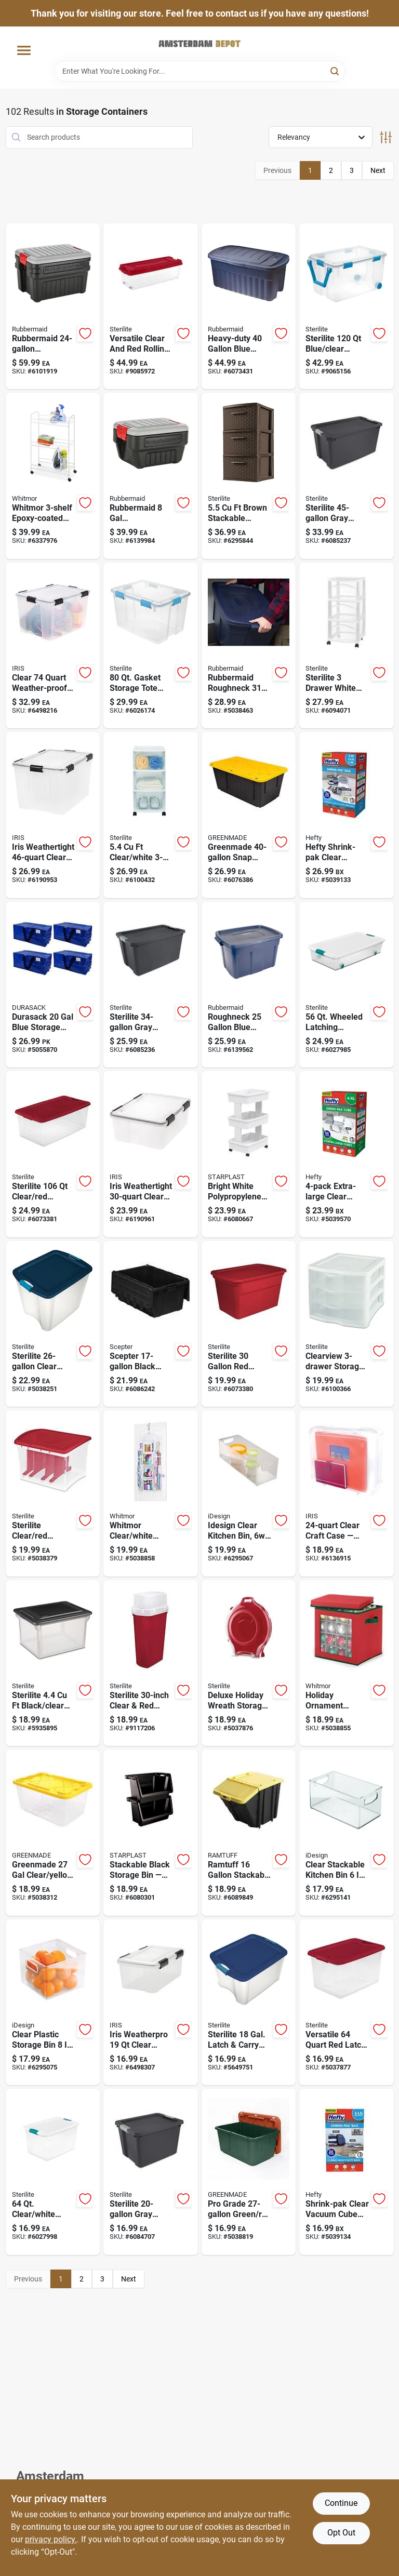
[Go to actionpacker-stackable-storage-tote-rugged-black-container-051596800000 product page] (150, 476)
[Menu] (24, 51)
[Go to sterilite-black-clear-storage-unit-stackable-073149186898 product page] (53, 1663)
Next (377, 170)
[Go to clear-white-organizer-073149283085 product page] (150, 815)
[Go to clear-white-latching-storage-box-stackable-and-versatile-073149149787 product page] (53, 2172)
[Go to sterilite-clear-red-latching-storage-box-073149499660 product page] (53, 1154)
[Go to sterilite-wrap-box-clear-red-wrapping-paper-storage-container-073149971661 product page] (150, 1663)
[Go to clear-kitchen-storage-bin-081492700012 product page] (249, 1493)
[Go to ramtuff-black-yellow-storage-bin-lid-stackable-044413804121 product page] (249, 1833)
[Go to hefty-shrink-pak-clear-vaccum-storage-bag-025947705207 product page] (346, 815)
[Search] (335, 70)
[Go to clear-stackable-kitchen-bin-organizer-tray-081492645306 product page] (346, 1833)
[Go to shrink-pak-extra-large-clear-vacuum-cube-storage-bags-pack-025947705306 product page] (346, 1154)
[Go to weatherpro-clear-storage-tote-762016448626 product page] (53, 646)
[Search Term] (199, 71)
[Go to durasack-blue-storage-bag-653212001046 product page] (53, 985)
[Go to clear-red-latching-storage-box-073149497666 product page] (346, 2002)
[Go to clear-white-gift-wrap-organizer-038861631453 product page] (150, 1493)
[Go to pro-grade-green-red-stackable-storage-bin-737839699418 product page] (249, 2172)
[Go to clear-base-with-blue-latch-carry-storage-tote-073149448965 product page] (53, 1324)
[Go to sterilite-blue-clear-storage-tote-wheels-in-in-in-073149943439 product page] (346, 306)
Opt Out (341, 2533)
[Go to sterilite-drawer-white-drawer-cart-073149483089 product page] (346, 646)
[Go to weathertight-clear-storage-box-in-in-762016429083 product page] (53, 815)
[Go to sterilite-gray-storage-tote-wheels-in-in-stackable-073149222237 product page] (346, 476)
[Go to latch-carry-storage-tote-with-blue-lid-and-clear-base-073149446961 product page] (249, 2002)
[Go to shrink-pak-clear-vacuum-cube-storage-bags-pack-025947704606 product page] (346, 2172)
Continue (341, 2503)
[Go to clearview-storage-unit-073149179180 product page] (346, 1324)
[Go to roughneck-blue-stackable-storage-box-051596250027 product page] (249, 985)
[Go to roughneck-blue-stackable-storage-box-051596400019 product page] (249, 306)
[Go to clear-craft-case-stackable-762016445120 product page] (346, 1493)
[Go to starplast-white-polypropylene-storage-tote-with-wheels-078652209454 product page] (249, 1154)
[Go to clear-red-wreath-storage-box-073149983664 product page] (249, 1663)
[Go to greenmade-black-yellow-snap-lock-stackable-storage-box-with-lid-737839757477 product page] (249, 815)
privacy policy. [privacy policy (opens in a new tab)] (51, 2539)
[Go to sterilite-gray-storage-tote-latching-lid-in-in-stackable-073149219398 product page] (150, 985)
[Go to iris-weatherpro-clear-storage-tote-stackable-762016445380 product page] (150, 2002)
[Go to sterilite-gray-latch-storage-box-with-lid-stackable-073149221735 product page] (150, 2172)
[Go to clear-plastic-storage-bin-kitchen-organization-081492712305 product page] (53, 2002)
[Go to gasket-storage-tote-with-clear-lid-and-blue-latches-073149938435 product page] (150, 646)
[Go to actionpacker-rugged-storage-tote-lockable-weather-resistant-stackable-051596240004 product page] (53, 306)
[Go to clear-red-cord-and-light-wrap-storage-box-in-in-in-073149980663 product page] (53, 1493)
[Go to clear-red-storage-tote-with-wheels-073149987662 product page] (150, 306)
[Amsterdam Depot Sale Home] (199, 44)
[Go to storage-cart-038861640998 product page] (53, 476)
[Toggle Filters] (386, 137)
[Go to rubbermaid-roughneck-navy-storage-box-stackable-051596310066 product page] (249, 646)
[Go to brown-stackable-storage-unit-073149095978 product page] (249, 476)
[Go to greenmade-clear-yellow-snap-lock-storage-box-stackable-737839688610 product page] (53, 1833)
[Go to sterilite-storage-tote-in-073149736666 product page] (249, 1324)
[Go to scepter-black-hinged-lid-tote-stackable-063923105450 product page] (150, 1324)
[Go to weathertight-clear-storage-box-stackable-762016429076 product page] (150, 1154)
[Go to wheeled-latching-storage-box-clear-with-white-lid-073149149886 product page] (346, 985)
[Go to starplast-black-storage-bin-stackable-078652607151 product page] (150, 1833)
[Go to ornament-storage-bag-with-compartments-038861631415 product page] (346, 1663)
